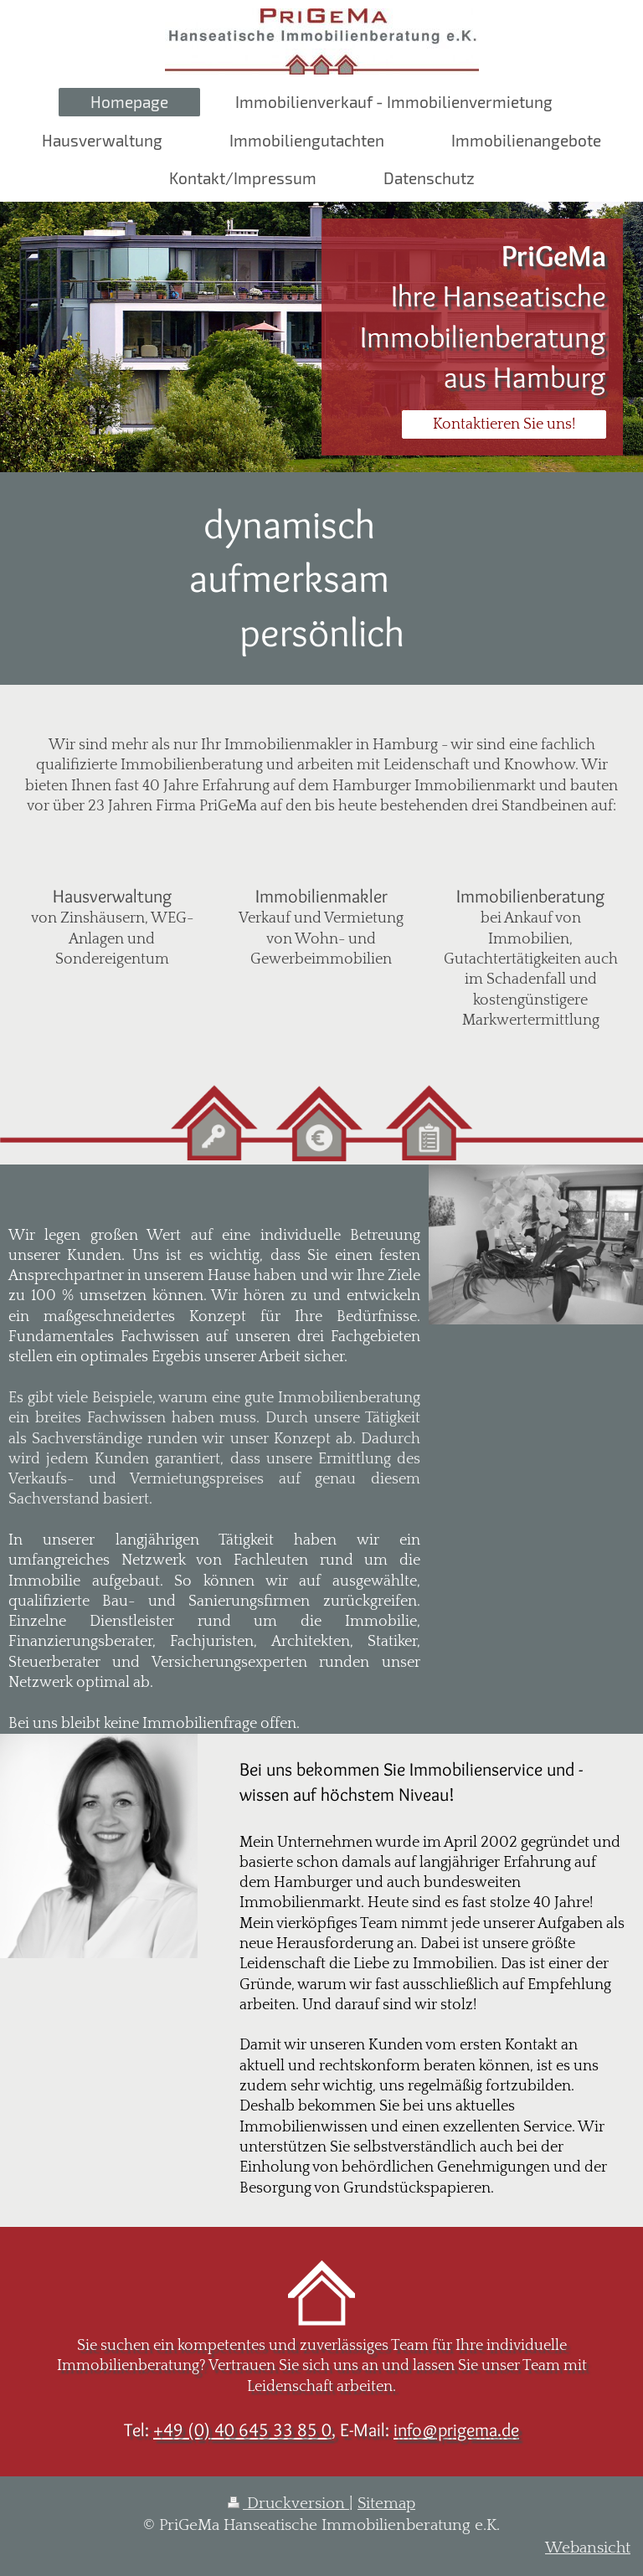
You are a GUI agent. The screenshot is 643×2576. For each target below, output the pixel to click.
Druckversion (288, 2503)
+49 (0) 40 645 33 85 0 (242, 2429)
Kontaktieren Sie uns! (504, 424)
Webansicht (587, 2548)
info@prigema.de (456, 2429)
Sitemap (386, 2503)
